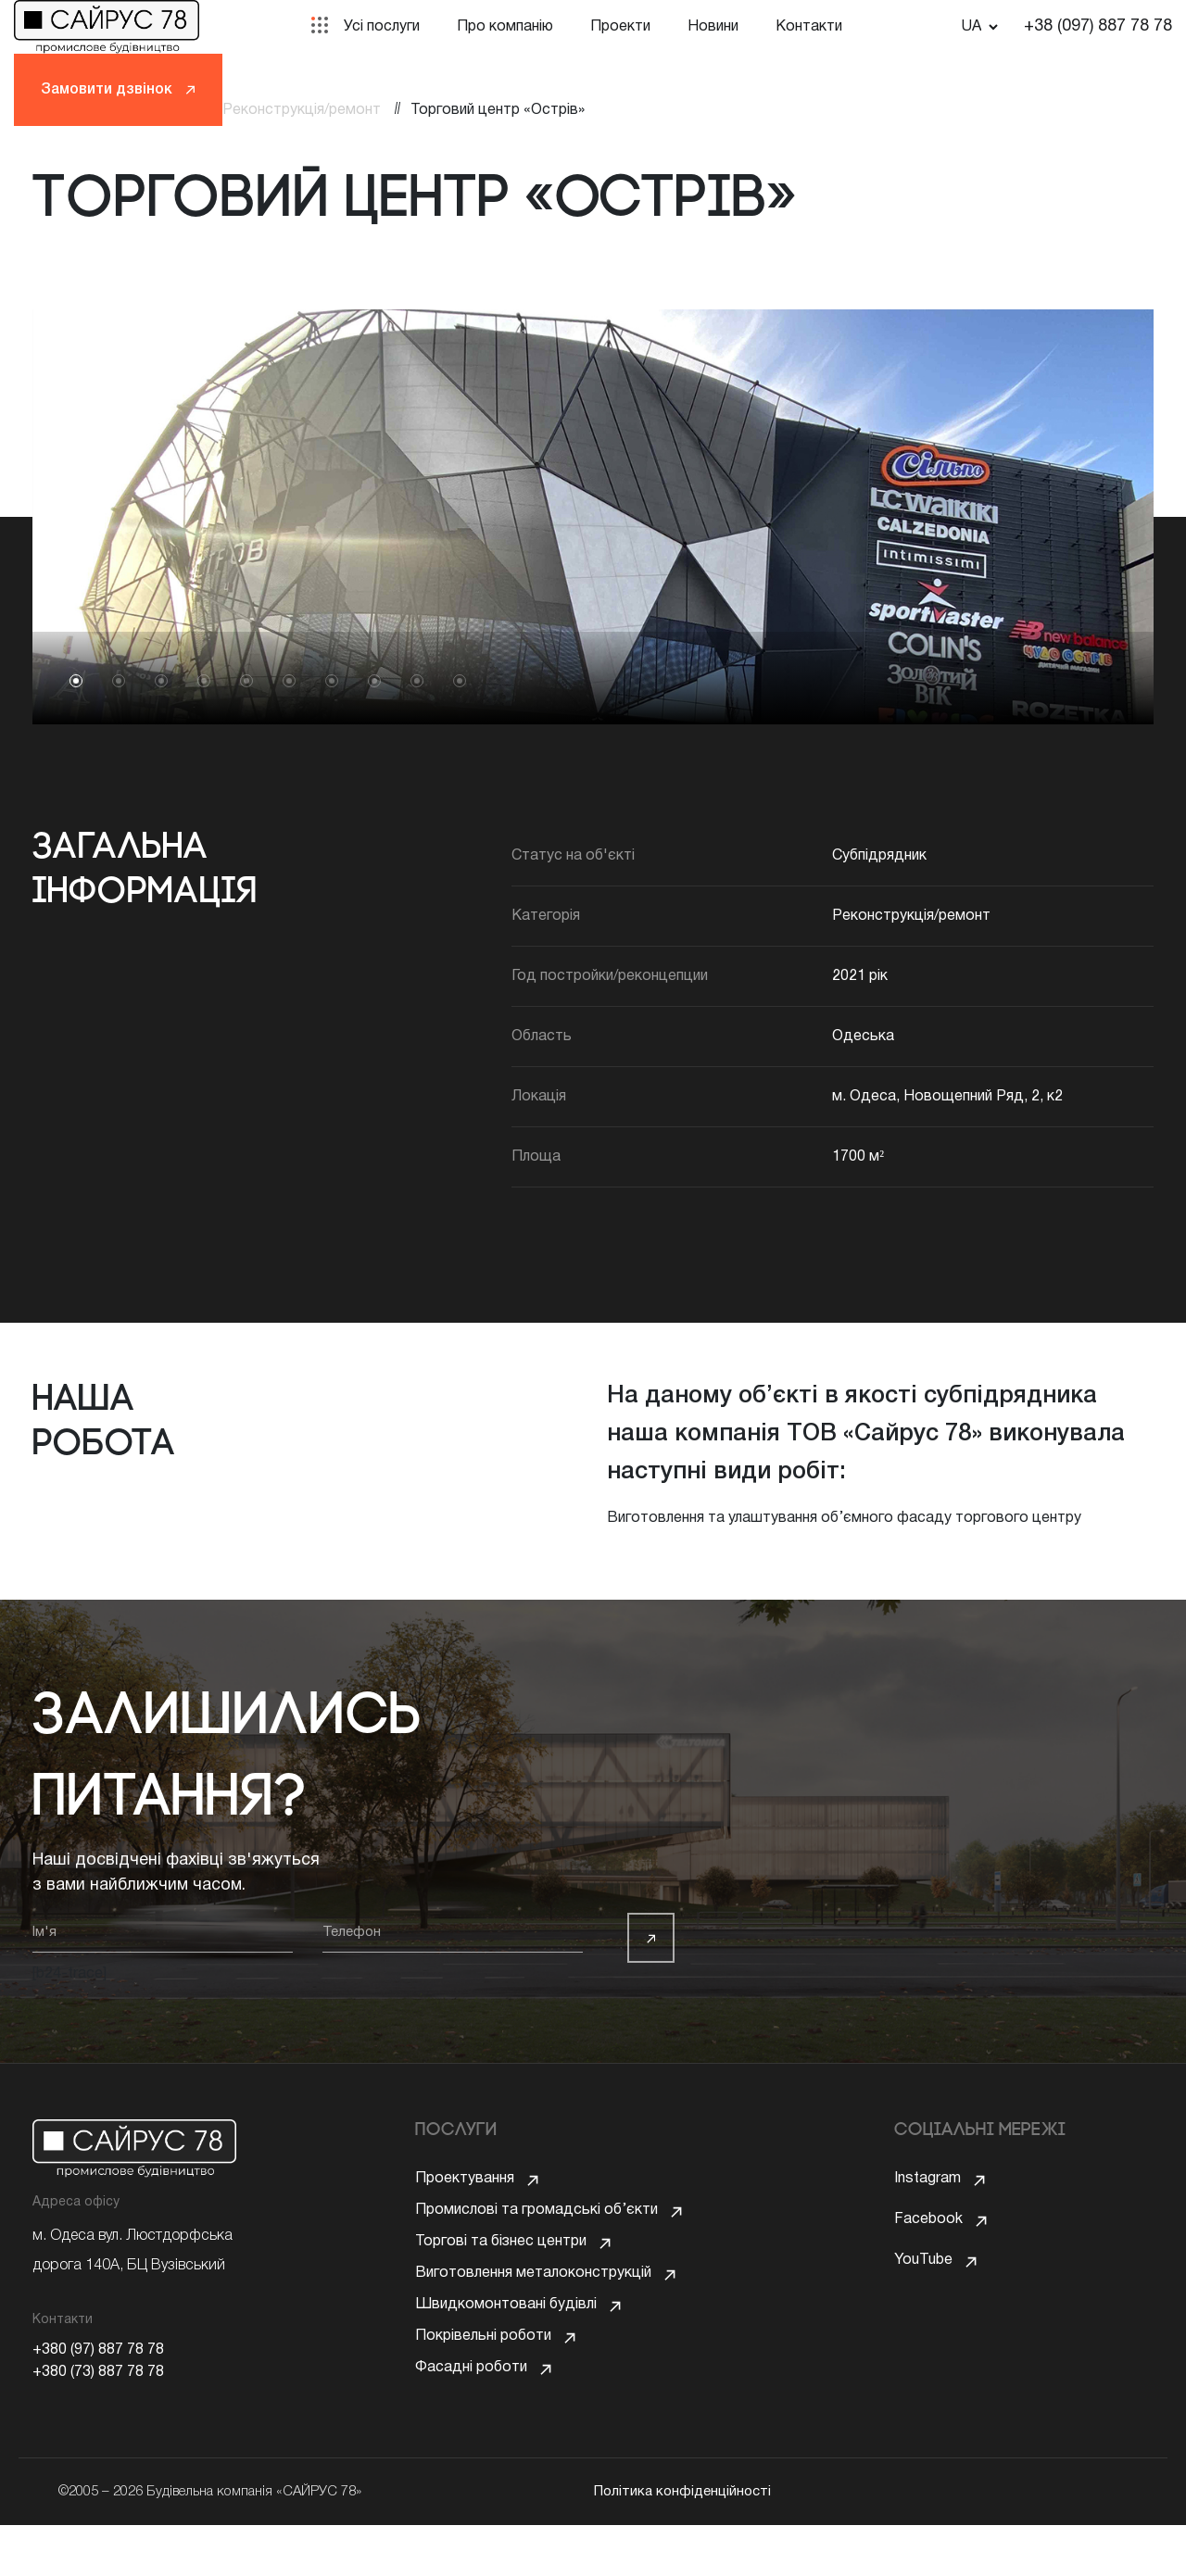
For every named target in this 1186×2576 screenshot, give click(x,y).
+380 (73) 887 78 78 (98, 2372)
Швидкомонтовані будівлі (506, 2341)
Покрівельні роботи (483, 2382)
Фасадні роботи (471, 2423)
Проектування (464, 2178)
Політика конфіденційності (682, 2542)
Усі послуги (382, 26)
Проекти (620, 26)
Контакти (809, 26)
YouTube (923, 2260)
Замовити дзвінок (118, 89)
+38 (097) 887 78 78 (1098, 26)
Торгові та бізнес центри (501, 2260)
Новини (713, 26)
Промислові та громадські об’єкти (536, 2219)
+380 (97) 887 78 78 (98, 2350)
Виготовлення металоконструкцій (533, 2300)
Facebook (928, 2219)
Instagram (927, 2178)
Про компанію (505, 26)
